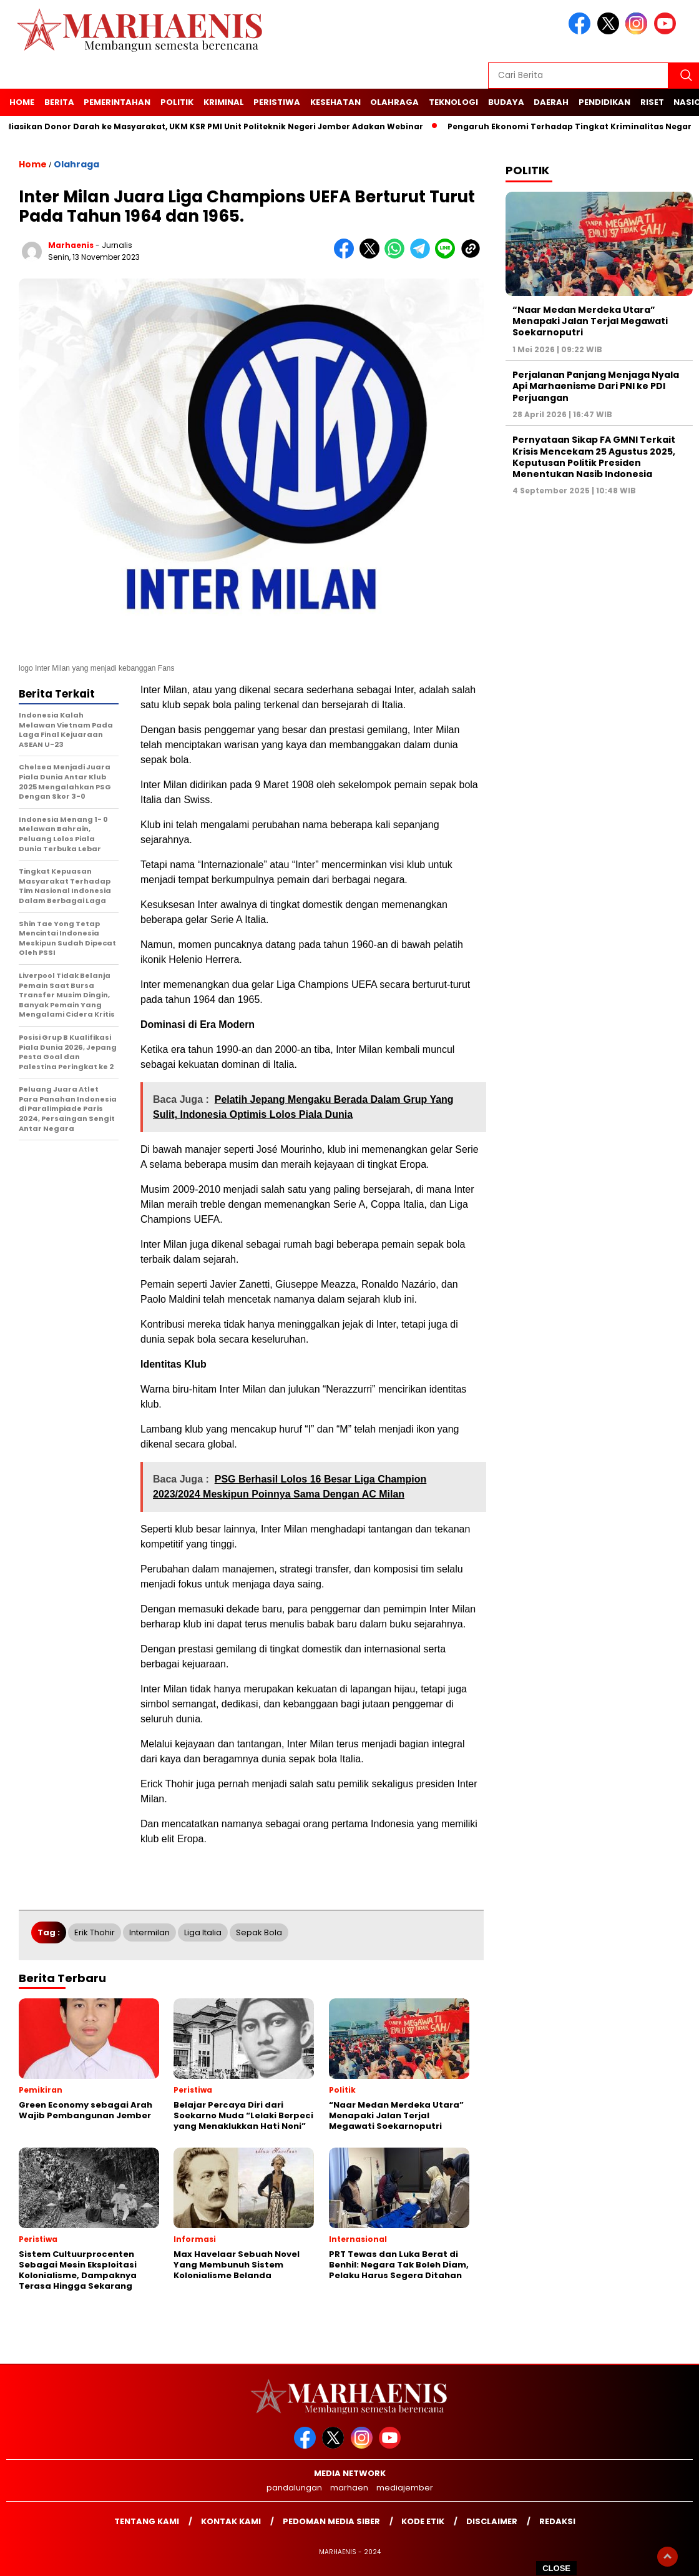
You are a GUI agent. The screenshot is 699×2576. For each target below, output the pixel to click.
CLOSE (556, 2568)
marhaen (349, 2488)
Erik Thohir (94, 1932)
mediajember (404, 2488)
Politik (176, 102)
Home (21, 102)
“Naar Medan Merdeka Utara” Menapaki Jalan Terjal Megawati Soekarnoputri (590, 320)
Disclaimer (491, 2521)
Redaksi (557, 2521)
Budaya (506, 102)
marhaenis (71, 245)
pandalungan (294, 2488)
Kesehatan (335, 102)
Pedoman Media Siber (331, 2521)
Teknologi (453, 102)
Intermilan (149, 1932)
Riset (652, 102)
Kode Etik (422, 2521)
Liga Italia (203, 1932)
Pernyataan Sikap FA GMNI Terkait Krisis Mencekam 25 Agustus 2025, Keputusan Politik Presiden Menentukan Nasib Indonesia (593, 456)
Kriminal (223, 102)
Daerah (551, 102)
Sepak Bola (259, 1932)
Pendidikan (604, 102)
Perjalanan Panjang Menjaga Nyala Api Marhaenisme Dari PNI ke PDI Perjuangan (595, 385)
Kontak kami (231, 2521)
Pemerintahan (117, 102)
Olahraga (394, 102)
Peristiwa (276, 102)
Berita (59, 102)
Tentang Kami (146, 2521)
